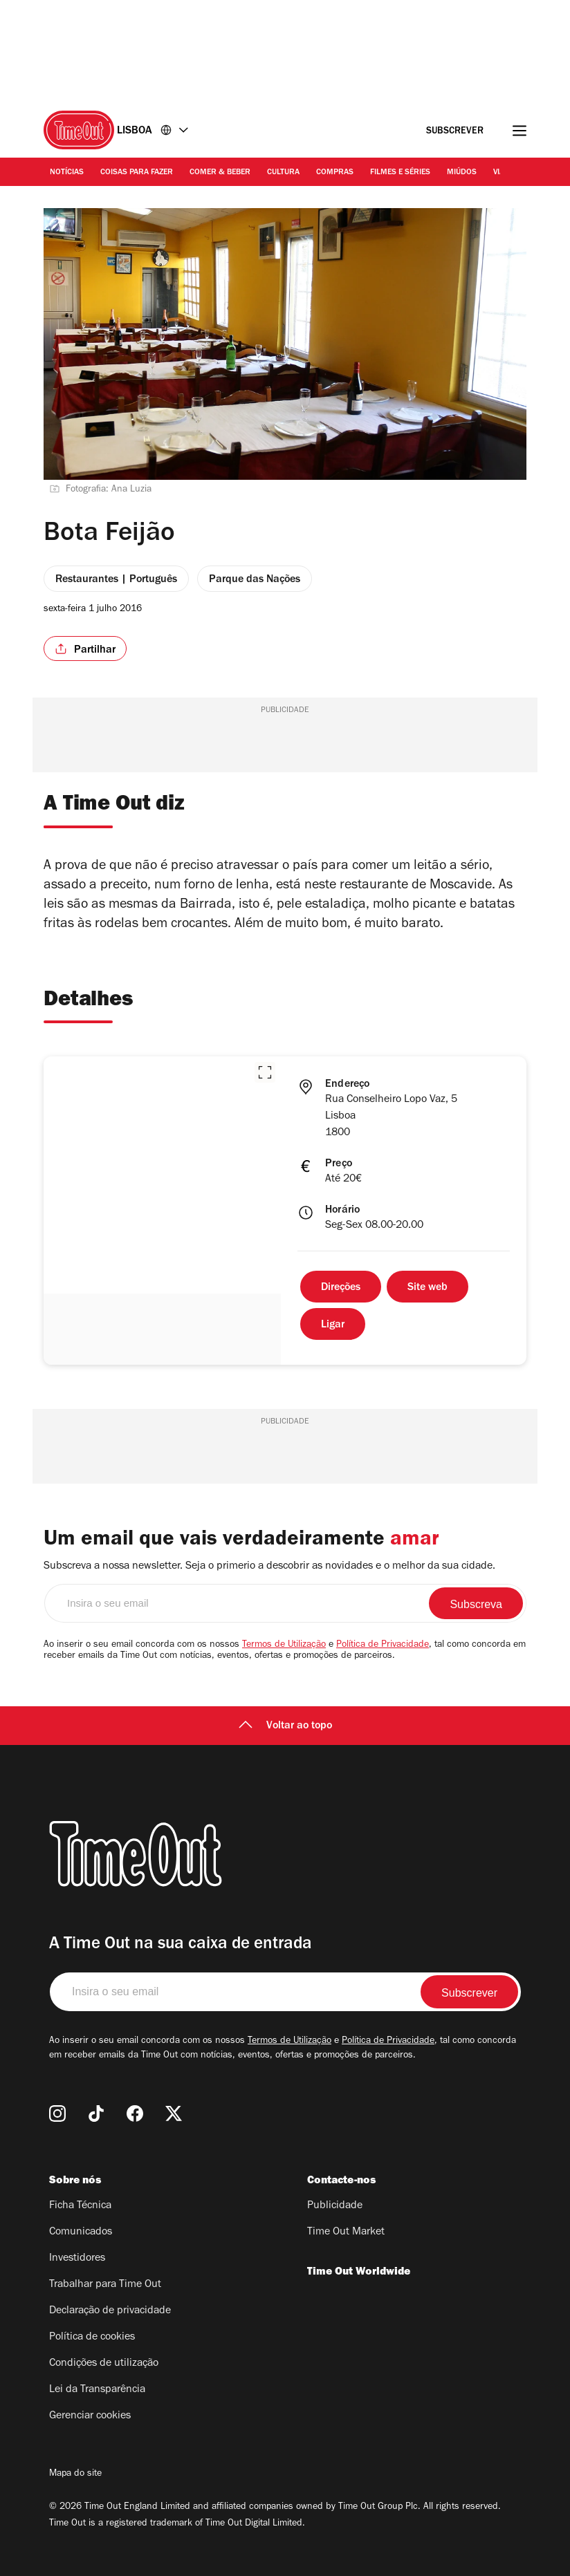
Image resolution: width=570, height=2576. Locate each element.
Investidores (77, 2258)
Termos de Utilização (284, 1645)
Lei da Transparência (97, 2390)
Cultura (283, 173)
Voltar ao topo (285, 1726)
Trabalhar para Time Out (105, 2284)
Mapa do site (75, 2474)
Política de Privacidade (382, 1645)
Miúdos (462, 173)
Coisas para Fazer (136, 173)
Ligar (332, 1325)
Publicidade (334, 2206)
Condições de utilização (103, 2363)
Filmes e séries (400, 173)
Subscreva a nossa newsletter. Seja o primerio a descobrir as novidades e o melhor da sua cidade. (269, 1566)
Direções (340, 1288)
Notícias (67, 173)
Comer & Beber (220, 173)
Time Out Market (346, 2232)
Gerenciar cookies (90, 2416)
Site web (427, 1288)
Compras (334, 173)
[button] (265, 1072)
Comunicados (80, 2232)
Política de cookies (92, 2337)
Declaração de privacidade (110, 2311)
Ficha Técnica (80, 2206)
